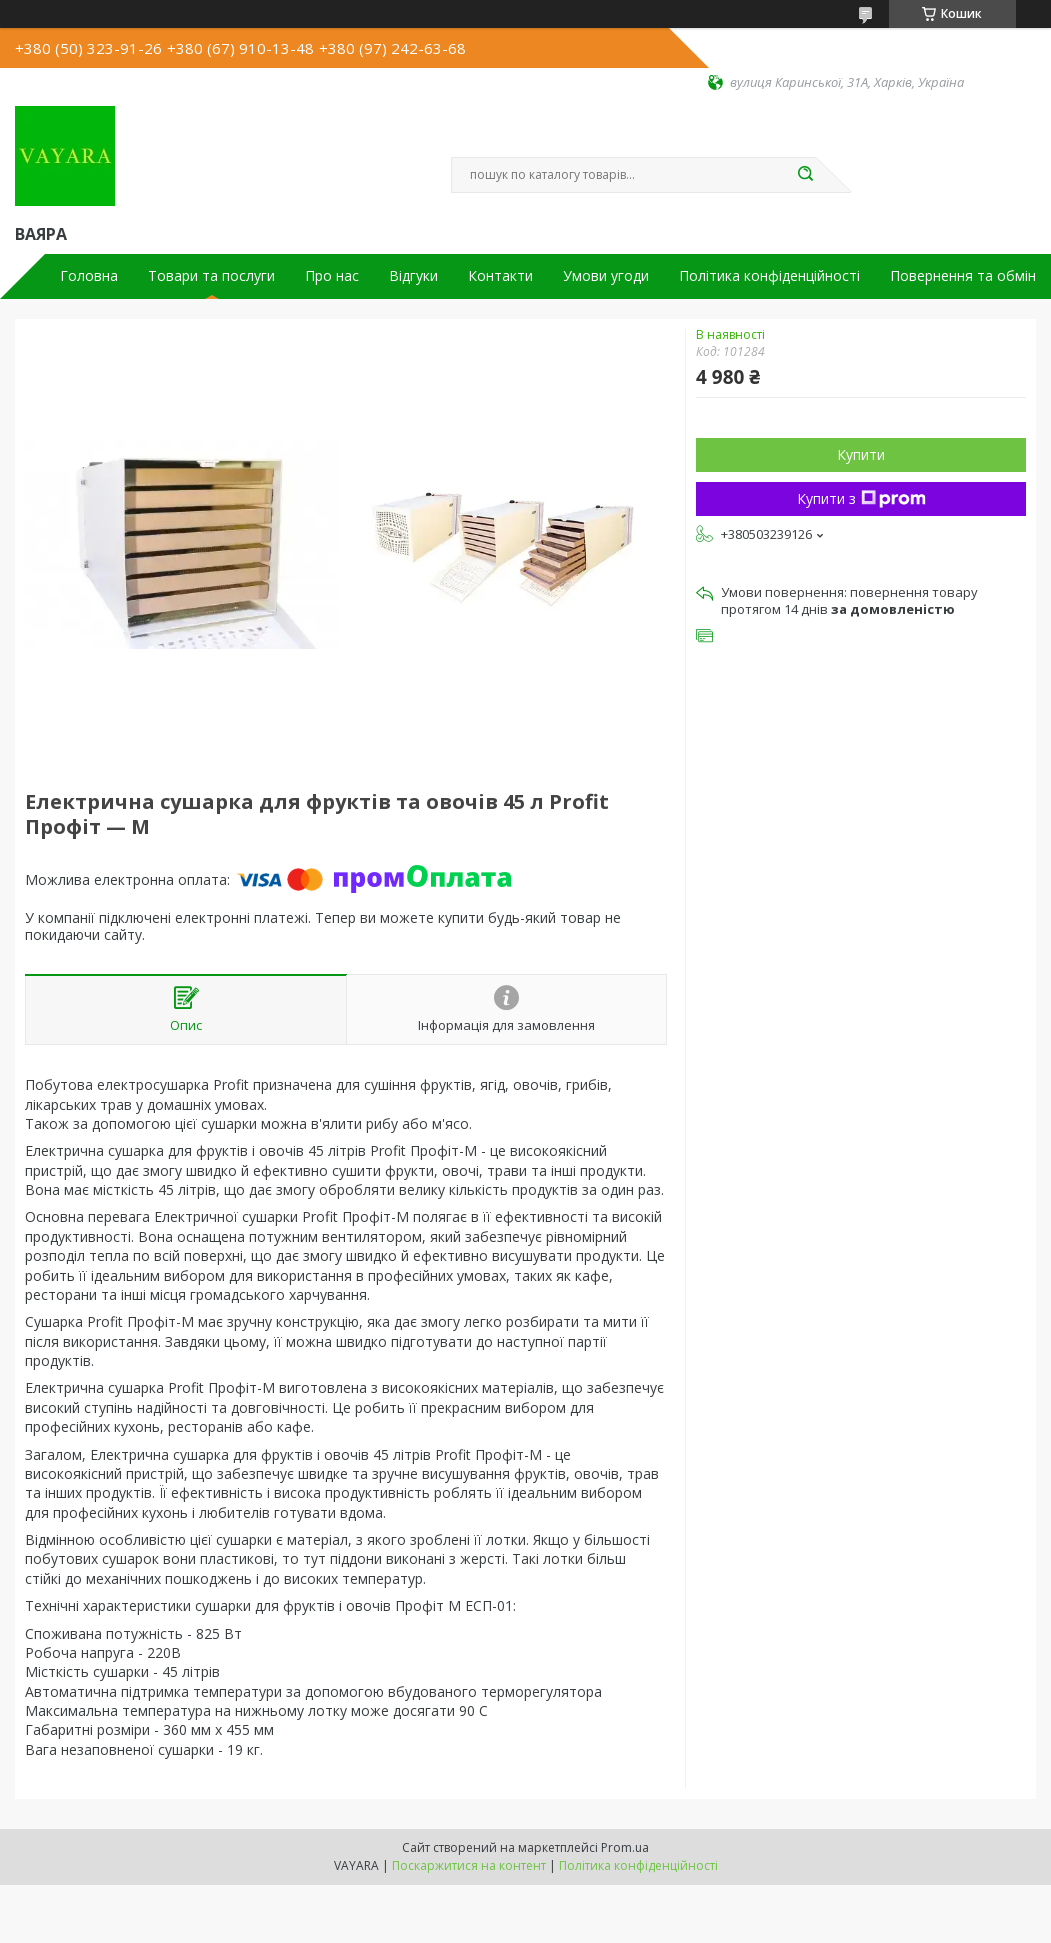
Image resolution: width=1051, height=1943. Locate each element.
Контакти (500, 276)
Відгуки (413, 276)
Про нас (332, 276)
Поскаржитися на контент (469, 1865)
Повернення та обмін (963, 276)
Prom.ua (625, 1847)
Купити (861, 454)
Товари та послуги (211, 276)
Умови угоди (606, 276)
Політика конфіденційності (769, 276)
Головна (89, 276)
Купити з (861, 498)
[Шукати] (806, 175)
